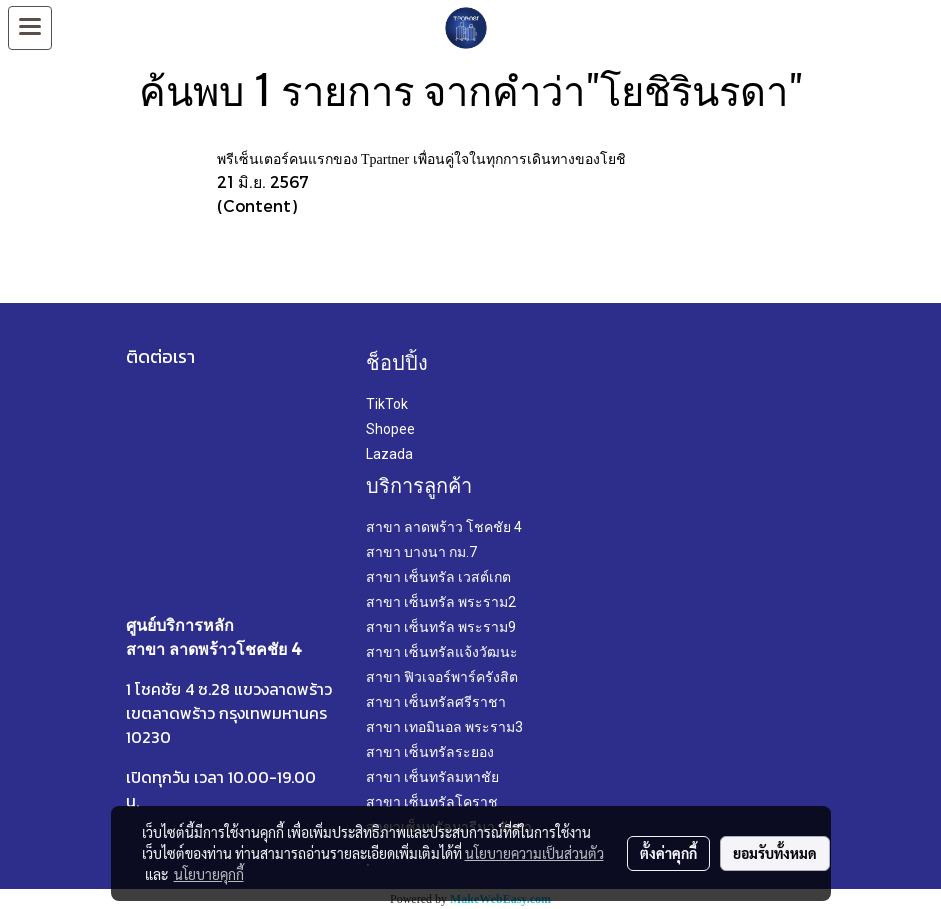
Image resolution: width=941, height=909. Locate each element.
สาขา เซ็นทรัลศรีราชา (436, 702)
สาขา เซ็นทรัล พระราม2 (441, 602)
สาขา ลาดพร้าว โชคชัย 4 (444, 527)
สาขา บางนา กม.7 (421, 552)
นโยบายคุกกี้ (209, 874)
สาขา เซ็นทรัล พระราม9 (441, 627)
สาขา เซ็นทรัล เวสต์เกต (438, 577)
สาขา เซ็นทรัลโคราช (432, 802)
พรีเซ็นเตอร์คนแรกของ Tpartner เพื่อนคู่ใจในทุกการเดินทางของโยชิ (421, 159)
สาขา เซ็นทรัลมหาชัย (432, 777)
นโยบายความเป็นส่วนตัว (534, 853)
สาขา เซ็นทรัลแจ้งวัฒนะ (442, 652)
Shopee (390, 429)
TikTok (387, 404)
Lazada (389, 454)
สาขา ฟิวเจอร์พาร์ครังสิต (442, 677)
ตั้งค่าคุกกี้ (668, 853)
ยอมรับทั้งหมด (775, 853)
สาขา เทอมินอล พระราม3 (444, 727)
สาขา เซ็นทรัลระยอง (430, 752)
